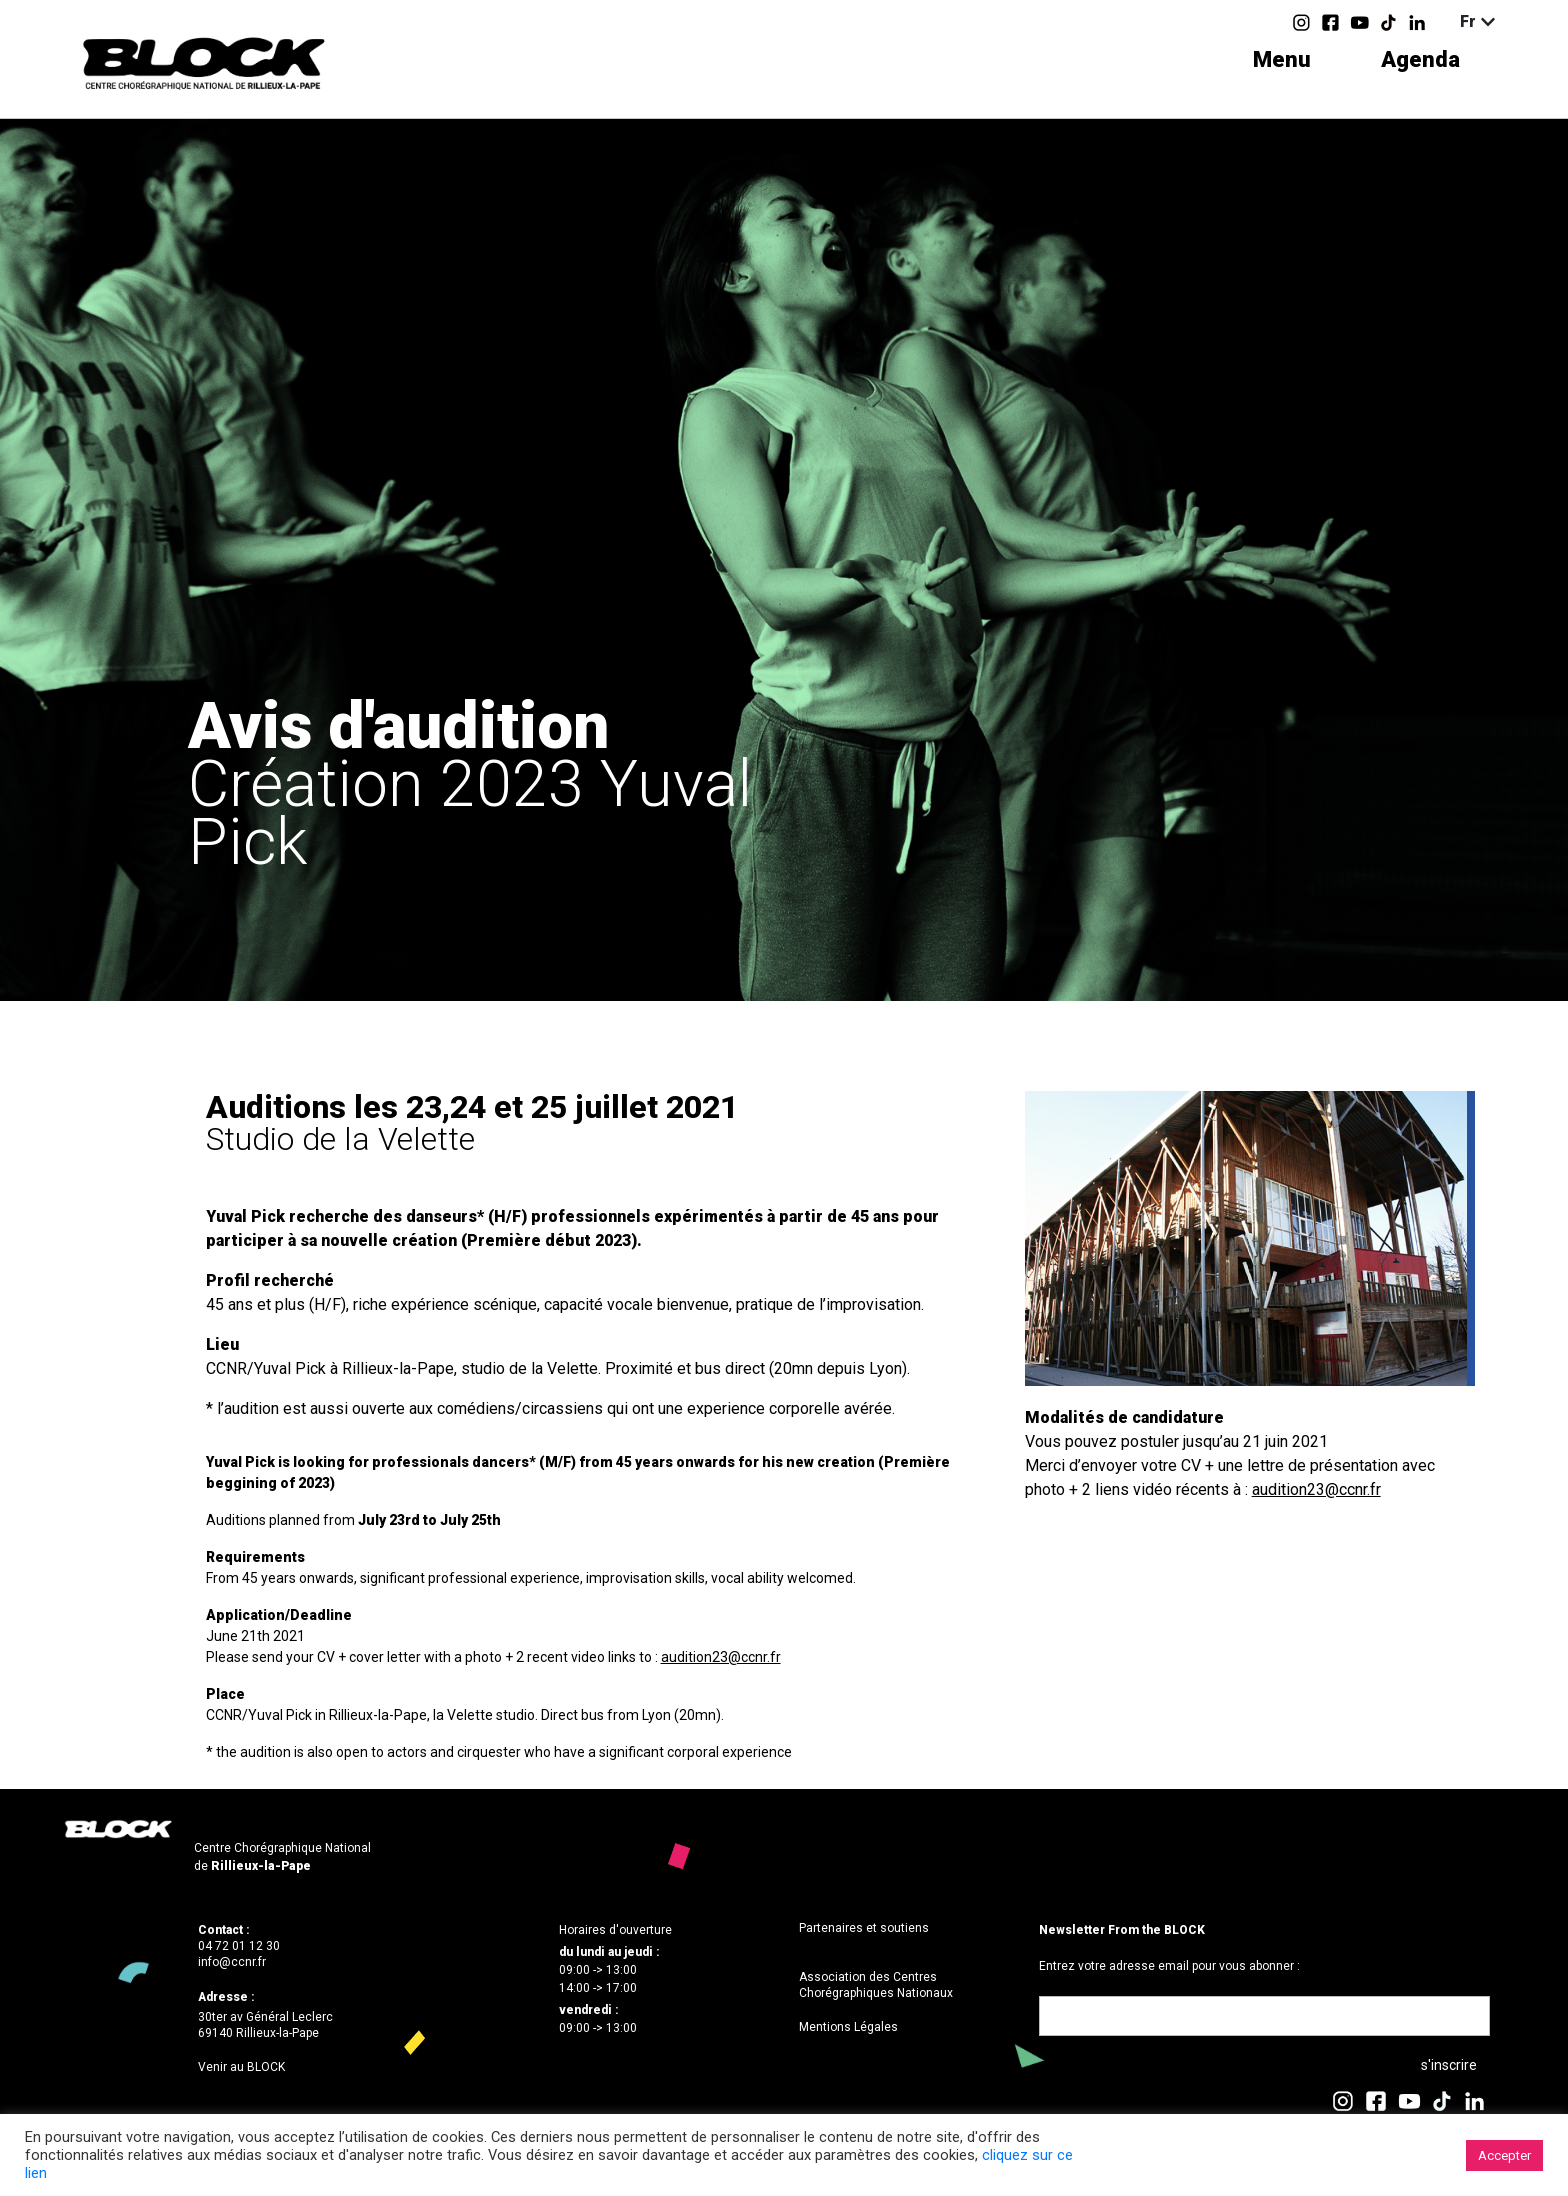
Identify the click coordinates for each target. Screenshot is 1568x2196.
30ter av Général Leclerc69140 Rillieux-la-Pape (265, 2025)
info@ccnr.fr (232, 1962)
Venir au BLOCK (241, 2067)
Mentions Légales (848, 2027)
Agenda (1420, 59)
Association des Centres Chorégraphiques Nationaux (876, 1985)
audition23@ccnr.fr (721, 1657)
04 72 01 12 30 (239, 1946)
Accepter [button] (1504, 2155)
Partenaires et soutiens (864, 1928)
